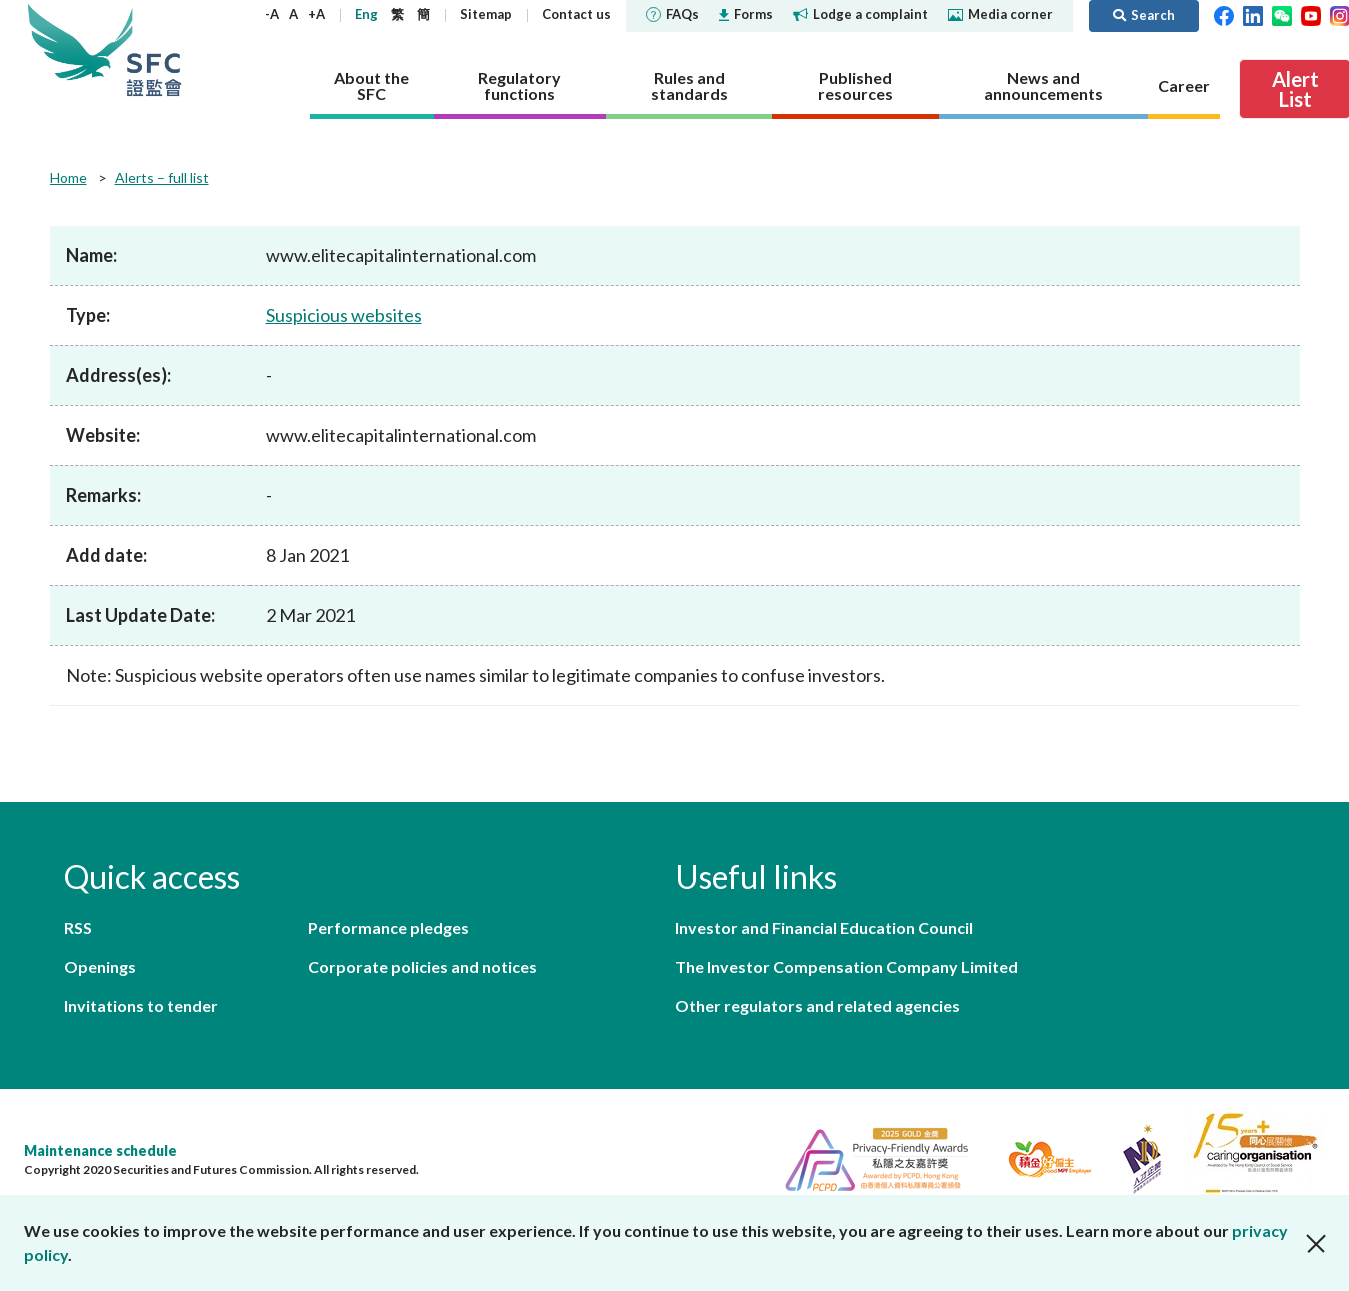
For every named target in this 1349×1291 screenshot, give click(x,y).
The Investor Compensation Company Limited (846, 966)
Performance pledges (388, 927)
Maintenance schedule (100, 1150)
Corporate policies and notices (422, 966)
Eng (366, 14)
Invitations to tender (141, 1005)
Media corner (1000, 14)
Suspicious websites (344, 315)
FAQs (672, 14)
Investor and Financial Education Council (824, 927)
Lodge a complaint (860, 14)
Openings (100, 966)
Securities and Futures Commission (154, 49)
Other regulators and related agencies (817, 1005)
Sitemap (486, 14)
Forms (746, 14)
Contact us (576, 14)
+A (316, 14)
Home (68, 177)
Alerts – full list (162, 177)
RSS (78, 927)
